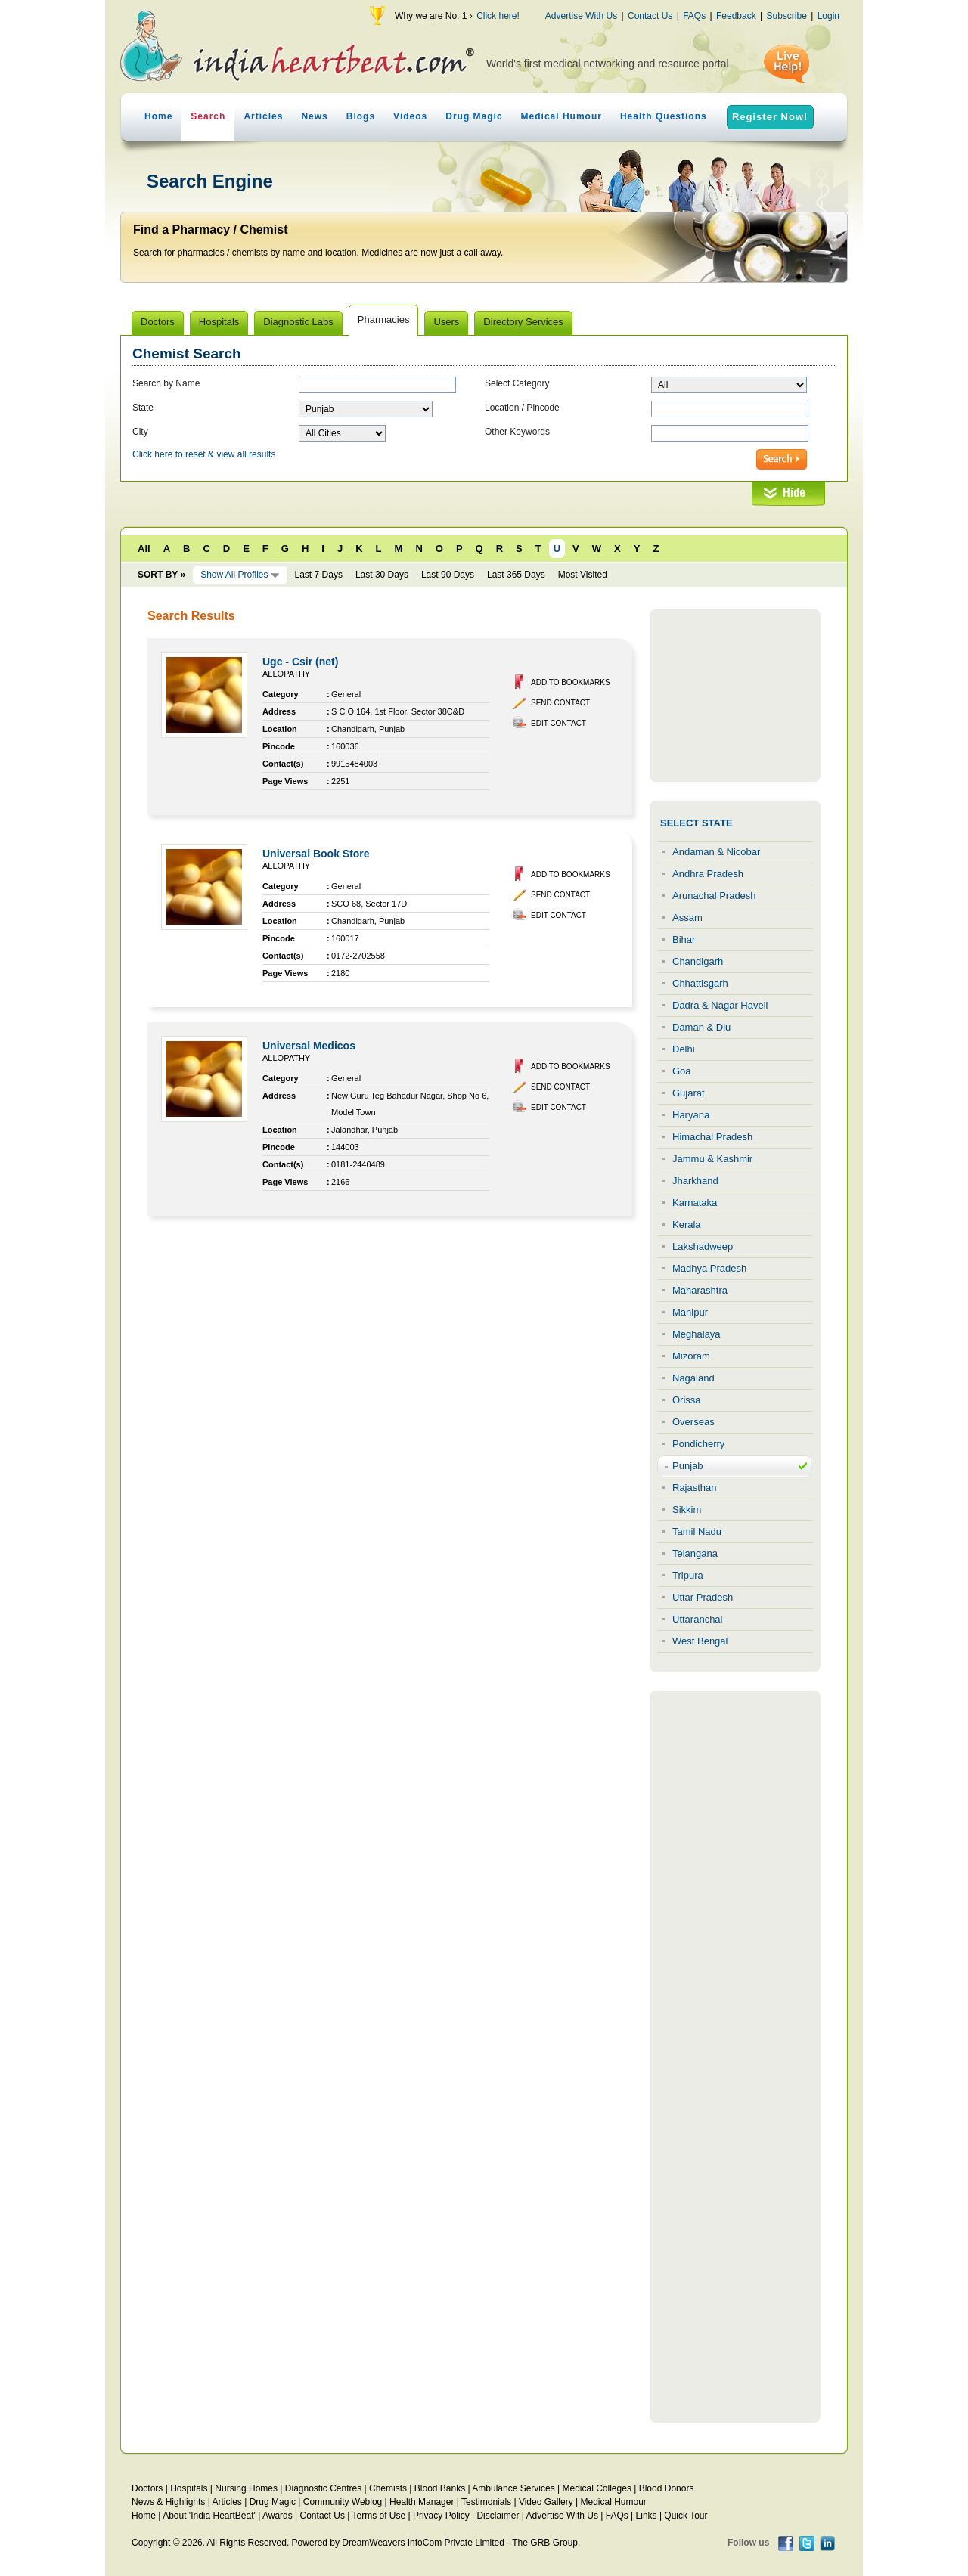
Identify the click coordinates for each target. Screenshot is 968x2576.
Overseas (693, 1421)
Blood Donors (666, 2488)
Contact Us (650, 16)
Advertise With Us (581, 16)
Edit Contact (558, 723)
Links (646, 2515)
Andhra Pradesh (707, 873)
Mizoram (691, 1356)
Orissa (686, 1400)
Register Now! (770, 116)
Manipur (690, 1312)
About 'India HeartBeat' (209, 2515)
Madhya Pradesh (709, 1268)
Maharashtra (700, 1290)
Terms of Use (378, 2515)
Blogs (360, 116)
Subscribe (786, 16)
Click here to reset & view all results (203, 454)
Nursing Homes (246, 2488)
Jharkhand (695, 1180)
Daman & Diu (701, 1027)
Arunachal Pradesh (714, 895)
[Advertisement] (735, 695)
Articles (263, 116)
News (314, 116)
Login (828, 16)
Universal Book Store (316, 854)
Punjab (687, 1465)
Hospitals (188, 2488)
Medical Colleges (597, 2488)
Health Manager (421, 2502)
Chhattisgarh (700, 983)
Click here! (498, 16)
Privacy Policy (441, 2515)
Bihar (683, 939)
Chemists (388, 2488)
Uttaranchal (697, 1619)
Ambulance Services (513, 2488)
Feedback (736, 16)
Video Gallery (546, 2502)
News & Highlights (168, 2502)
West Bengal (700, 1641)
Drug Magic (473, 116)
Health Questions (663, 116)
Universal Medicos (308, 1046)
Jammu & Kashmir (712, 1158)
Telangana (695, 1553)
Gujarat (688, 1093)
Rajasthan (694, 1487)
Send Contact (560, 703)
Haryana (690, 1115)
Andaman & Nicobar (716, 851)
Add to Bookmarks (570, 682)
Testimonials (486, 2502)
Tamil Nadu (696, 1531)
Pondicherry (698, 1443)
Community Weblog (342, 2502)
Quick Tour (685, 2515)
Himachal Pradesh (712, 1136)
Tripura (687, 1575)
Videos (410, 116)
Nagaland (693, 1378)
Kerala (686, 1224)
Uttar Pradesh (702, 1597)
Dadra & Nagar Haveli (720, 1005)
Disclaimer (497, 2515)
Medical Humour (561, 116)
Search (208, 116)
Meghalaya (696, 1334)
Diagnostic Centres (323, 2488)
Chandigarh (697, 961)
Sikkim (686, 1509)
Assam (687, 917)
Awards (277, 2515)
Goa (681, 1071)
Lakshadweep (702, 1246)
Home (158, 116)
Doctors (147, 2488)
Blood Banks (439, 2488)
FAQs (694, 16)
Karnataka (694, 1202)
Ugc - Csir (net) (300, 662)
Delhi (683, 1049)
